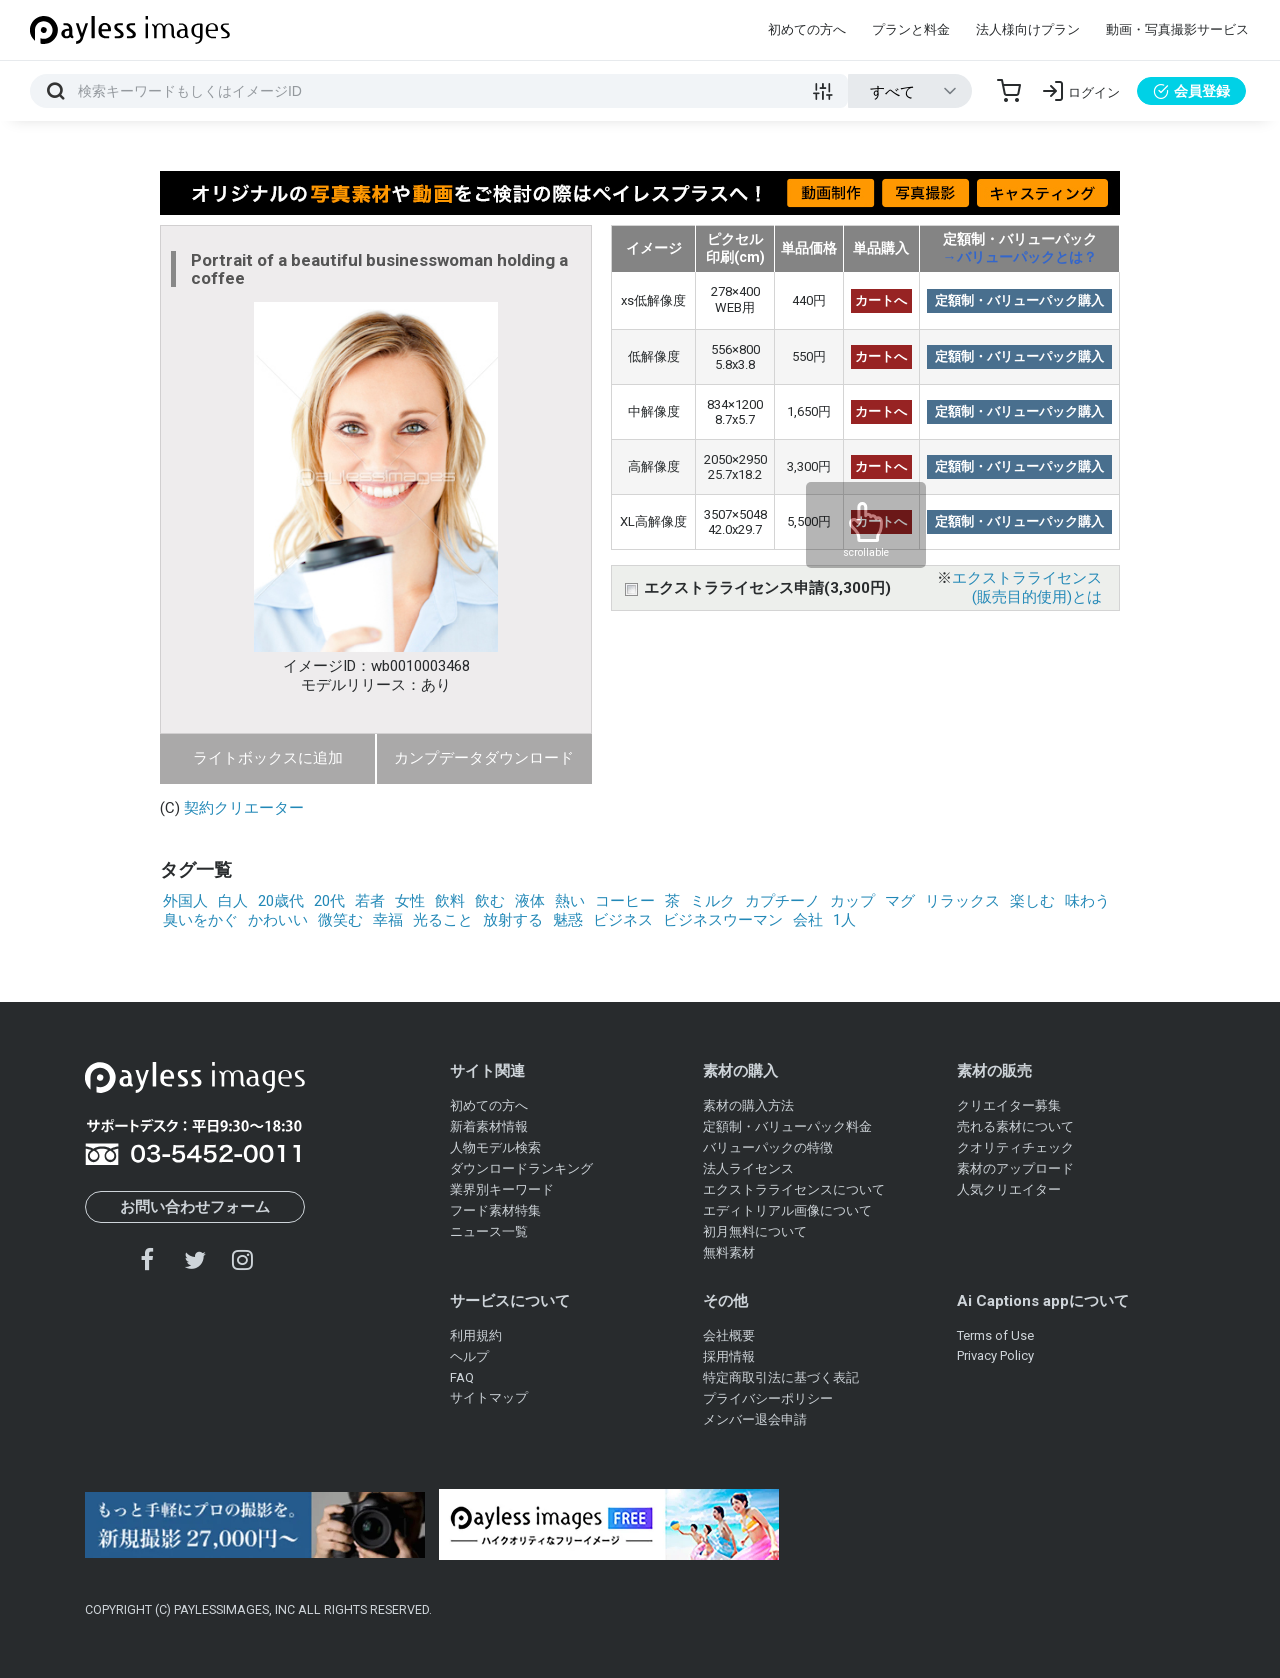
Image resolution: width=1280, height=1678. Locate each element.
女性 (410, 901)
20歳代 (281, 901)
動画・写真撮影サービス (1177, 29)
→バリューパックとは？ (1020, 257)
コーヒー (625, 901)
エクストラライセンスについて (794, 1189)
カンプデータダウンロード (484, 758)
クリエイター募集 (1009, 1105)
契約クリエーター (244, 808)
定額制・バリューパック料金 (787, 1126)
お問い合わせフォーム (195, 1207)
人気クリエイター (1009, 1189)
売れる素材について (1015, 1126)
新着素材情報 (489, 1126)
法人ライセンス (748, 1168)
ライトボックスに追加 (268, 758)
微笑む (340, 920)
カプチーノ (782, 901)
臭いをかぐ (200, 920)
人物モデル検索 (495, 1147)
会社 (808, 920)
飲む (490, 901)
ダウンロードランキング (521, 1168)
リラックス (962, 901)
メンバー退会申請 (755, 1419)
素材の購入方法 (748, 1105)
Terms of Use (995, 1335)
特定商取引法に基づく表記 (781, 1377)
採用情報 (729, 1356)
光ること (443, 920)
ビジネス (623, 920)
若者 (370, 901)
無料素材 (729, 1252)
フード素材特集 (495, 1210)
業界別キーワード (502, 1189)
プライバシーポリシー (768, 1398)
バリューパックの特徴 (768, 1147)
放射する (513, 920)
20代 (329, 901)
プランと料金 (911, 29)
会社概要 (729, 1335)
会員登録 (1191, 91)
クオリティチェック (1015, 1147)
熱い (570, 901)
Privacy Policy (995, 1355)
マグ (900, 901)
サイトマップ (489, 1397)
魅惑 (568, 920)
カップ (852, 901)
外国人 (185, 901)
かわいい (278, 920)
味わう (1087, 901)
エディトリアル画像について (787, 1210)
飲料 (450, 901)
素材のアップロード (1015, 1168)
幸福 (388, 920)
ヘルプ (469, 1356)
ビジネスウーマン (723, 920)
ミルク (712, 901)
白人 (233, 901)
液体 (530, 901)
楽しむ (1032, 901)
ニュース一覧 (489, 1231)
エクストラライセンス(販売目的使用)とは (1027, 587)
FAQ (462, 1377)
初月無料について (755, 1231)
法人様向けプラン (1028, 29)
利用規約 (476, 1335)
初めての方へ (807, 29)
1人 (844, 920)
